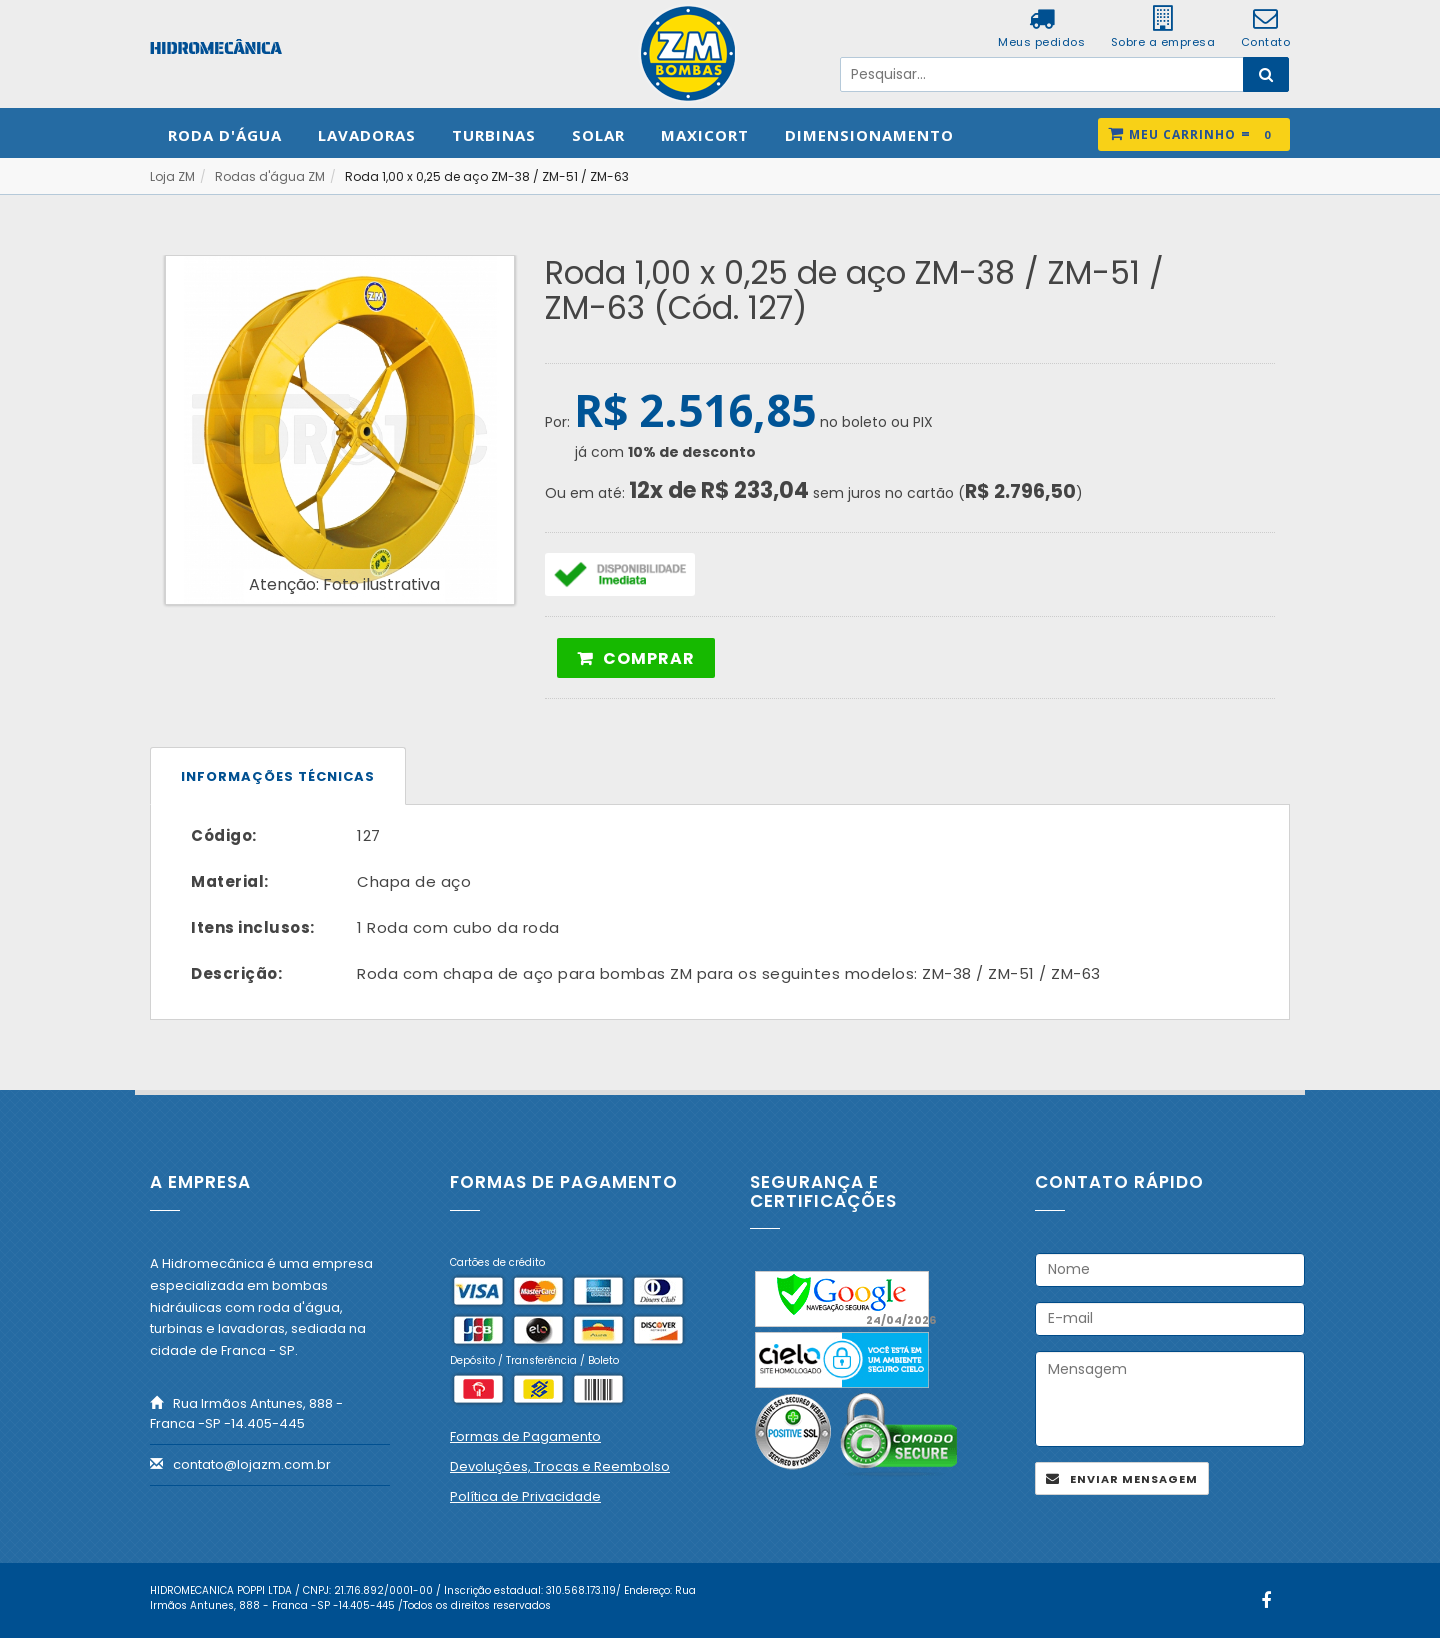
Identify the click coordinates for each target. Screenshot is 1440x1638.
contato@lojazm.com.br (252, 1464)
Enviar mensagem (1134, 1479)
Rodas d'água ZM (270, 176)
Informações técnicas (278, 776)
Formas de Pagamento (525, 1436)
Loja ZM (172, 176)
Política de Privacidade (525, 1496)
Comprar (649, 658)
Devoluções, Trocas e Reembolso (560, 1466)
